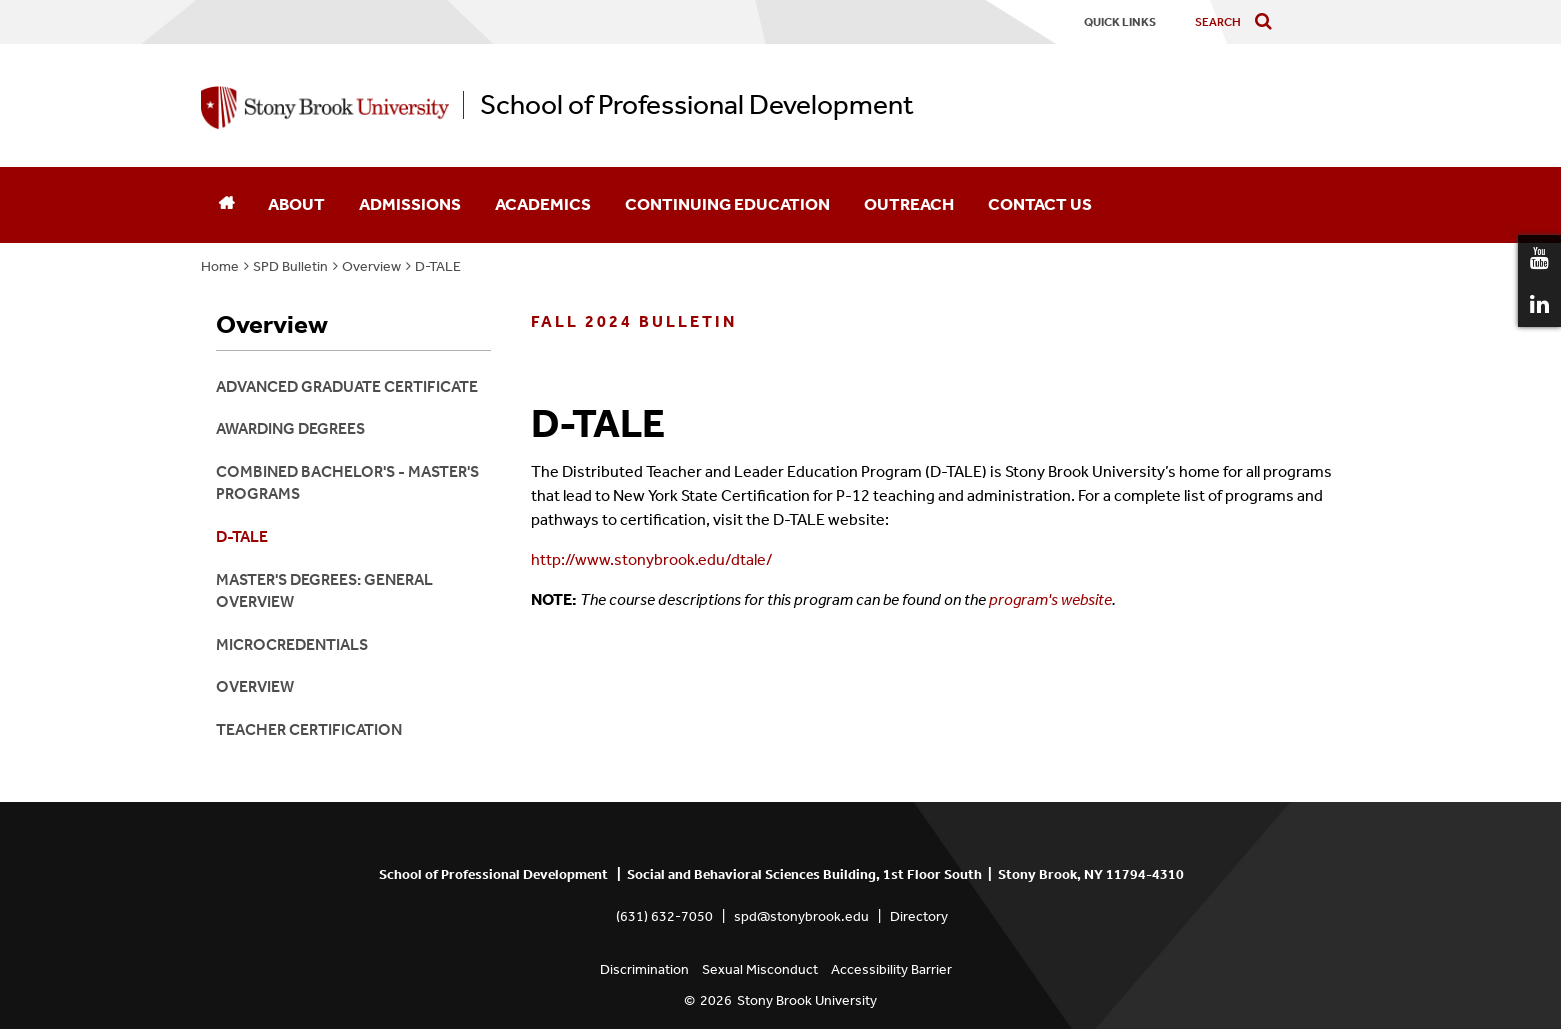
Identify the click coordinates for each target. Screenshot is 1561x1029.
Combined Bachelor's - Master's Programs (347, 482)
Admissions (410, 204)
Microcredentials (292, 644)
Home (220, 266)
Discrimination (644, 969)
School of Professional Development (697, 105)
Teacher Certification (309, 729)
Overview (371, 266)
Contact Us (1040, 204)
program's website (1050, 599)
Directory (919, 916)
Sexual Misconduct (760, 969)
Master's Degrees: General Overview (324, 590)
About (296, 204)
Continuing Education (727, 204)
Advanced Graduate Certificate (347, 386)
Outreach (909, 204)
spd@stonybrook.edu (801, 916)
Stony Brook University (807, 1000)
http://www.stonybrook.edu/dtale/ (652, 559)
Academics (543, 204)
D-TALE (438, 266)
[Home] (226, 205)
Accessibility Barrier (891, 969)
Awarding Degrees (290, 428)
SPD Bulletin (290, 266)
